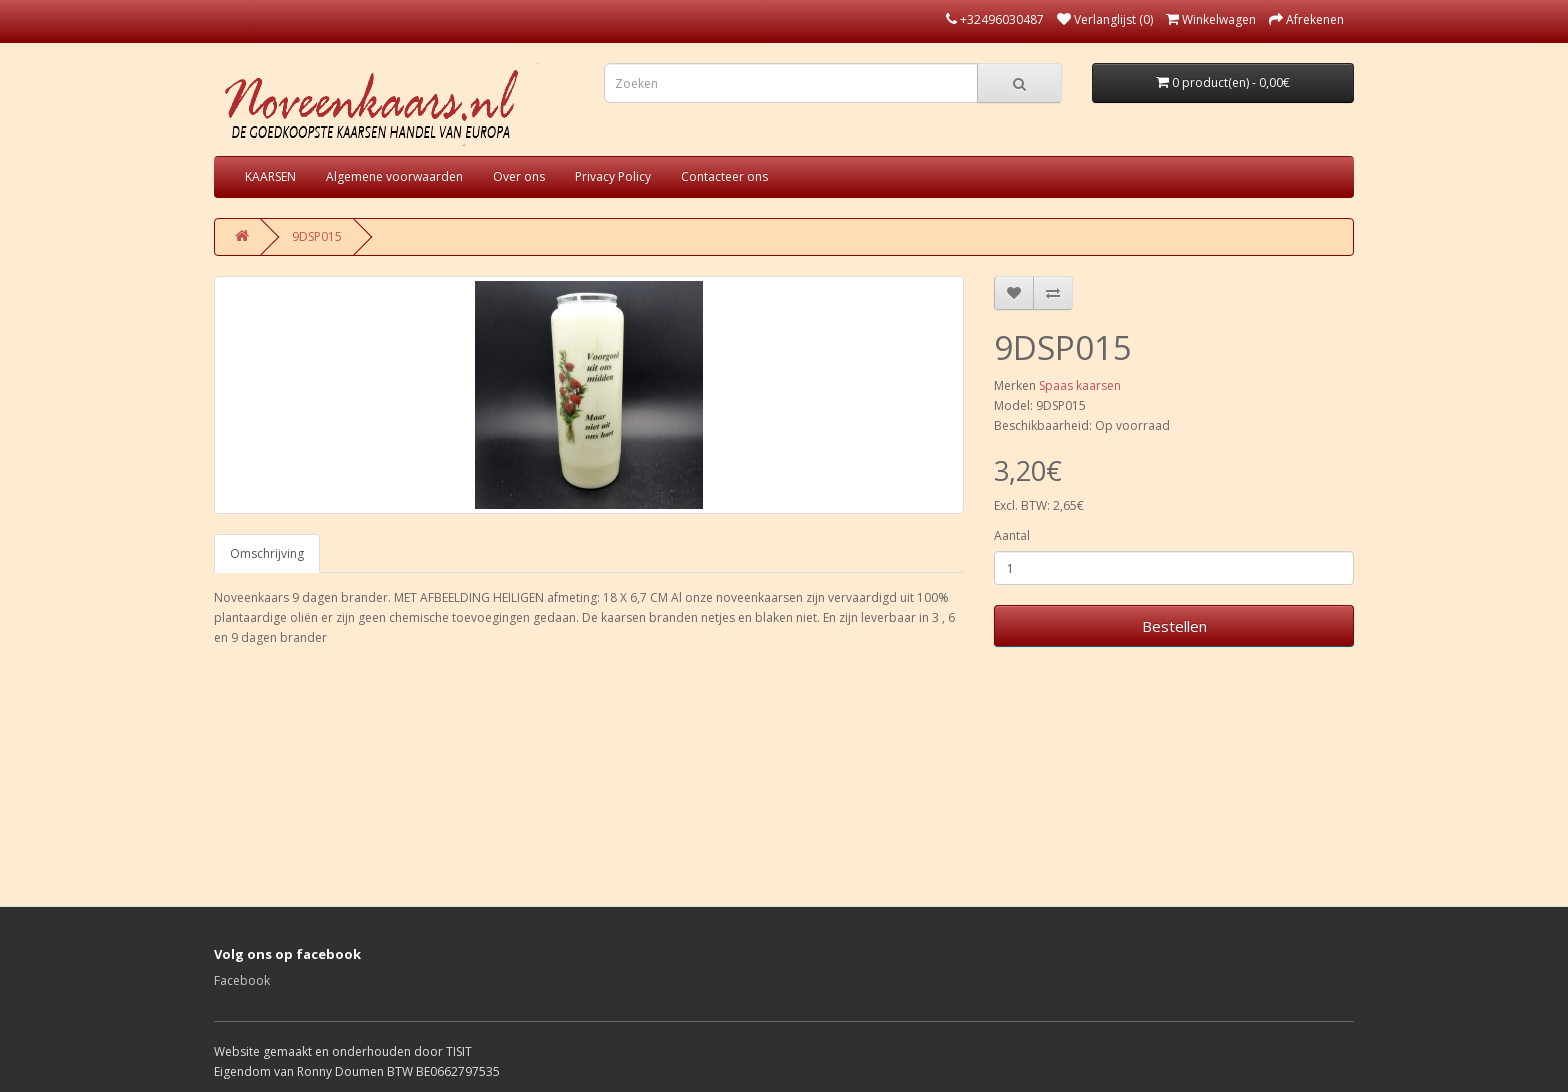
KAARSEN (270, 176)
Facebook (242, 980)
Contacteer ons (724, 176)
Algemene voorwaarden (394, 176)
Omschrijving (267, 553)
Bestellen (1174, 626)
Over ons (519, 176)
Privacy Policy (613, 176)
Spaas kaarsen (1080, 385)
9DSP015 (317, 236)
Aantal (1012, 535)
